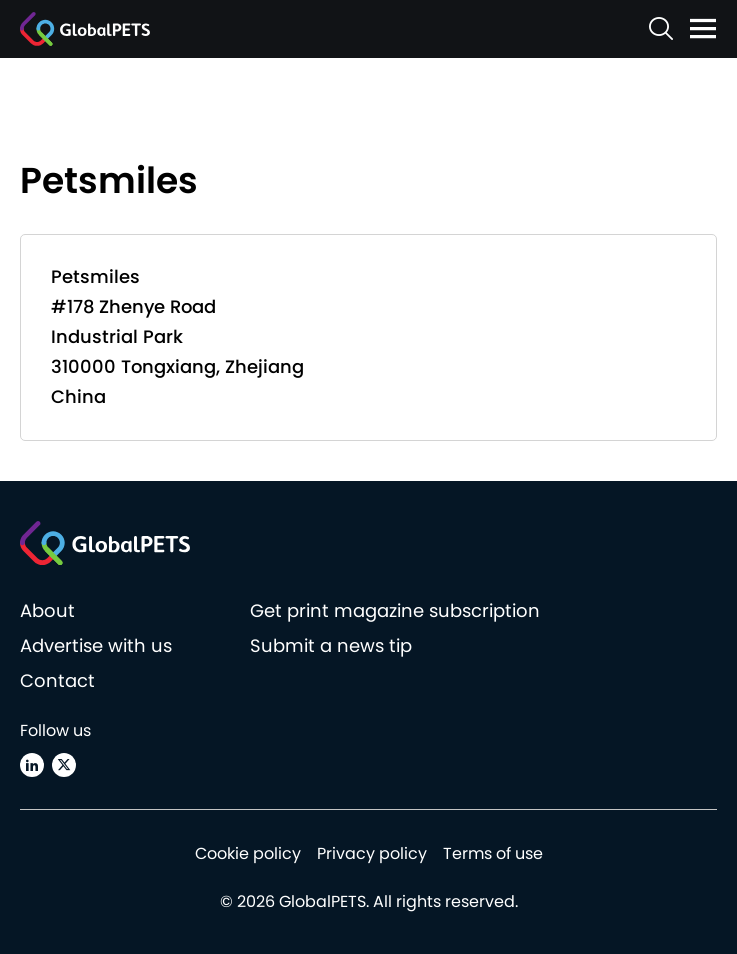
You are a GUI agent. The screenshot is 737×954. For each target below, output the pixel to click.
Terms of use (493, 853)
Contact (57, 680)
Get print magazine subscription (395, 610)
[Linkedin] (32, 765)
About (47, 610)
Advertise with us (96, 645)
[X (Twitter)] (64, 765)
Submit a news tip (331, 645)
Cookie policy (248, 853)
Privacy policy (372, 853)
